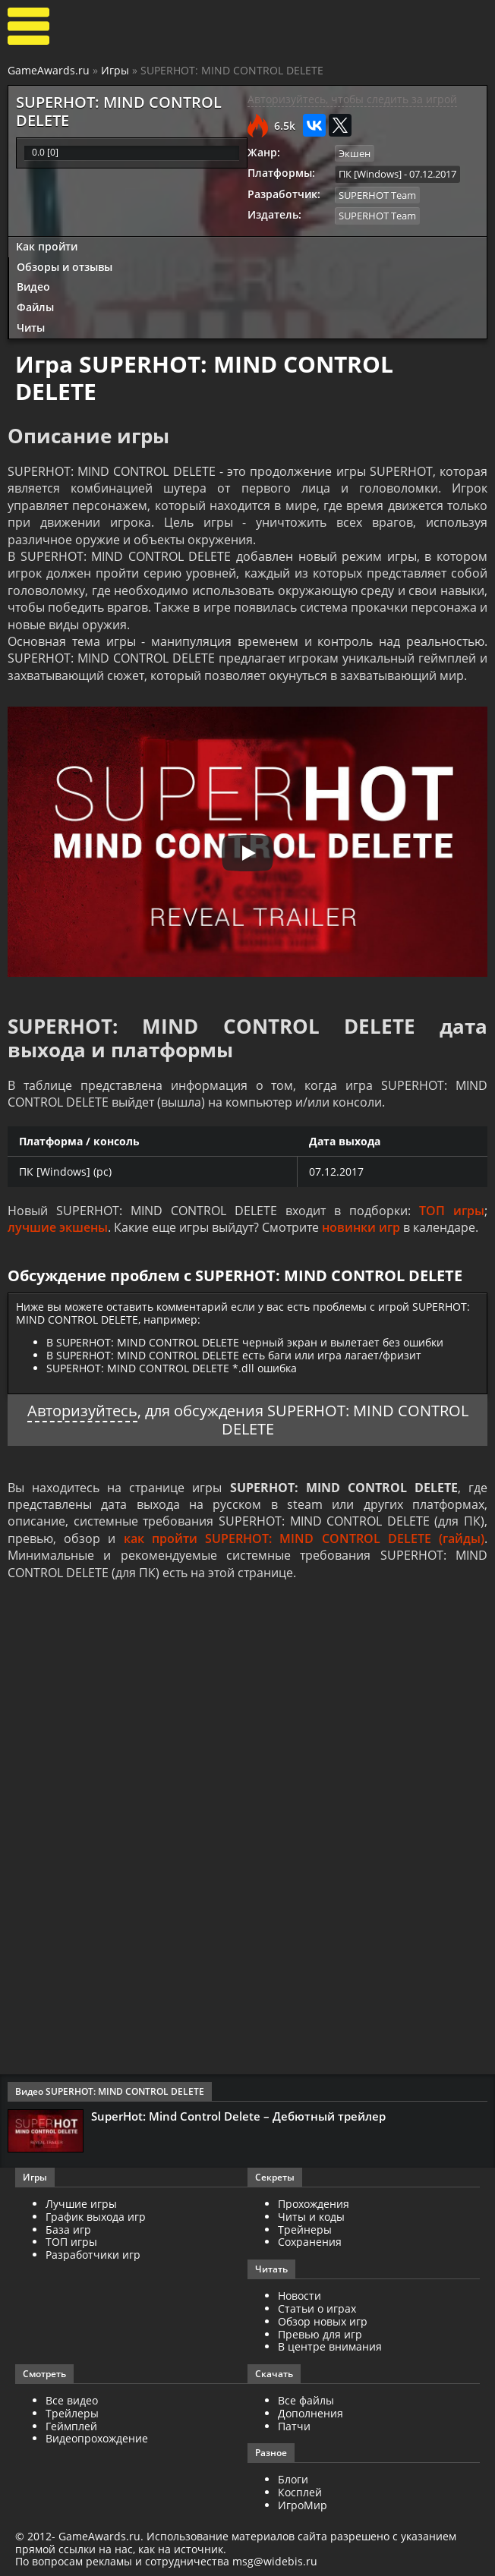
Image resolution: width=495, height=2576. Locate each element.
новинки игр (361, 1227)
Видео (33, 286)
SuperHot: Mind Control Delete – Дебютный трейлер (238, 2116)
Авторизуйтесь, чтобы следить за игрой (352, 99)
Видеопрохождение (97, 2438)
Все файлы (306, 2400)
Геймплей (71, 2426)
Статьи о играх (317, 2308)
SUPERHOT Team (377, 195)
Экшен (354, 153)
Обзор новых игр (322, 2321)
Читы (31, 327)
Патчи (294, 2426)
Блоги (293, 2479)
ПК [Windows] (370, 174)
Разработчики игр (93, 2254)
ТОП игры (451, 1210)
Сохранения (310, 2241)
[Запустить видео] (247, 853)
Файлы (35, 307)
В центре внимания (330, 2346)
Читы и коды (311, 2216)
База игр (68, 2229)
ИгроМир (302, 2505)
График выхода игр (96, 2216)
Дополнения (310, 2413)
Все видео (72, 2400)
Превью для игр (320, 2334)
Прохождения (313, 2204)
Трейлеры (72, 2413)
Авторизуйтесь (82, 1410)
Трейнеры (305, 2229)
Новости (299, 2295)
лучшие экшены (58, 1227)
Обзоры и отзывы (64, 267)
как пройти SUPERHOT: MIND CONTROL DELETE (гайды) (304, 1538)
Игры (115, 70)
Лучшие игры (81, 2204)
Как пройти (46, 246)
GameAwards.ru (49, 70)
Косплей (300, 2492)
